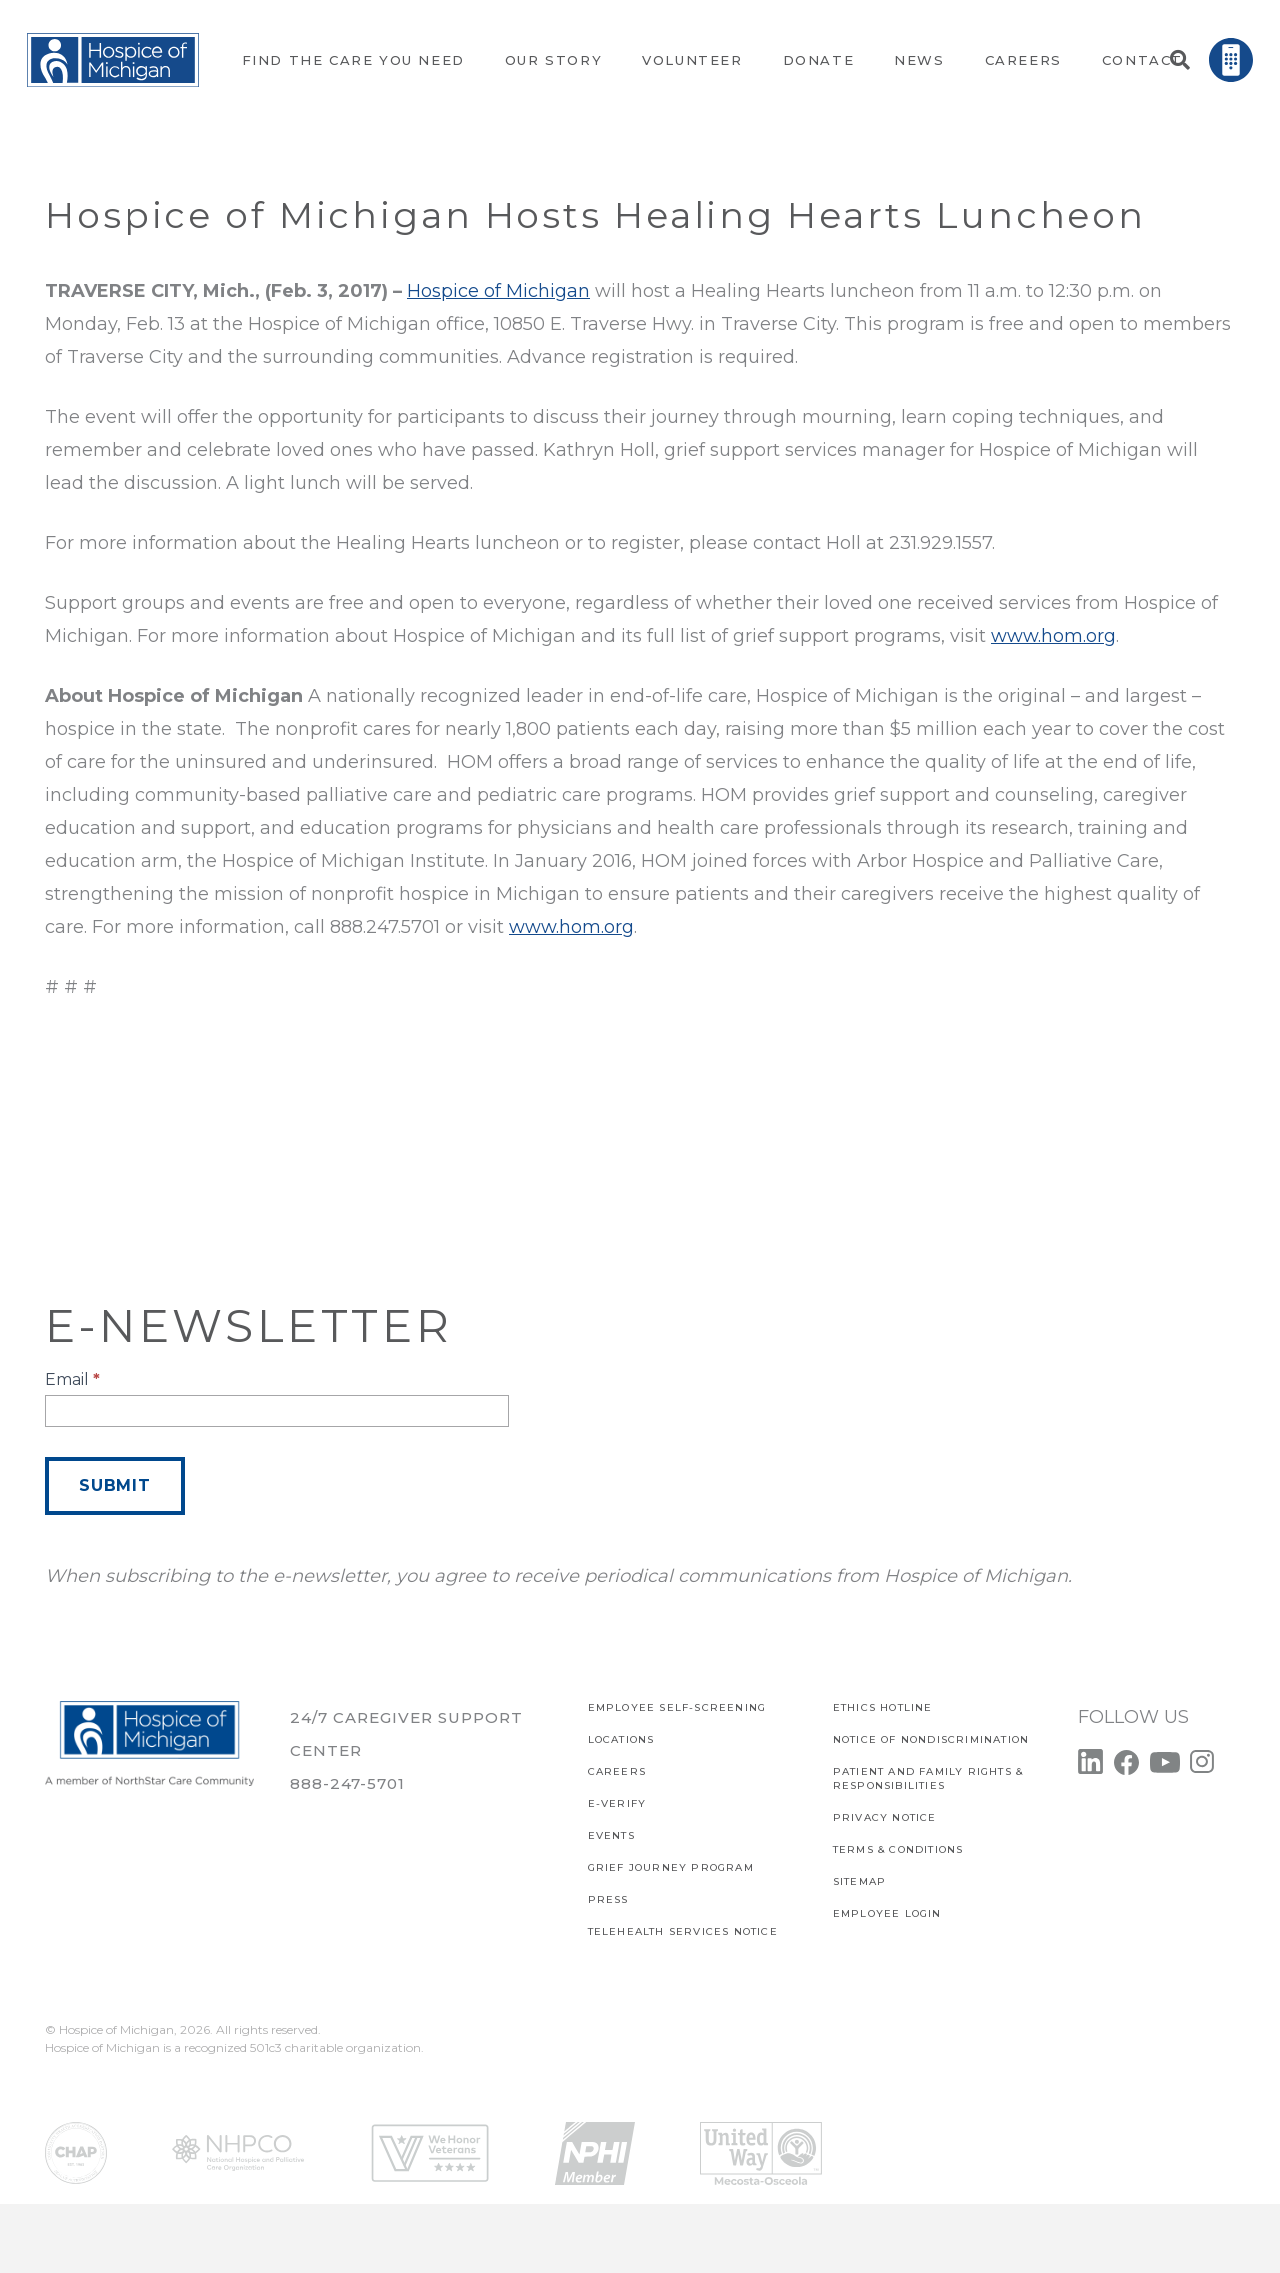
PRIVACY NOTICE (885, 1817)
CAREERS (617, 1771)
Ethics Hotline (883, 1707)
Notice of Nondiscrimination (931, 1739)
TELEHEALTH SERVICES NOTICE (683, 1931)
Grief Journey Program (671, 1867)
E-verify (617, 1803)
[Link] (113, 60)
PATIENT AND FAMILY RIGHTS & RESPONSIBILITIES (928, 1778)
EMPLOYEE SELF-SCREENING (677, 1707)
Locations (621, 1739)
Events (611, 1835)
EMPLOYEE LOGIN (887, 1913)
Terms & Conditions (898, 1849)
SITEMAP (859, 1881)
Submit (115, 1485)
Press (608, 1899)
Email (72, 1379)
